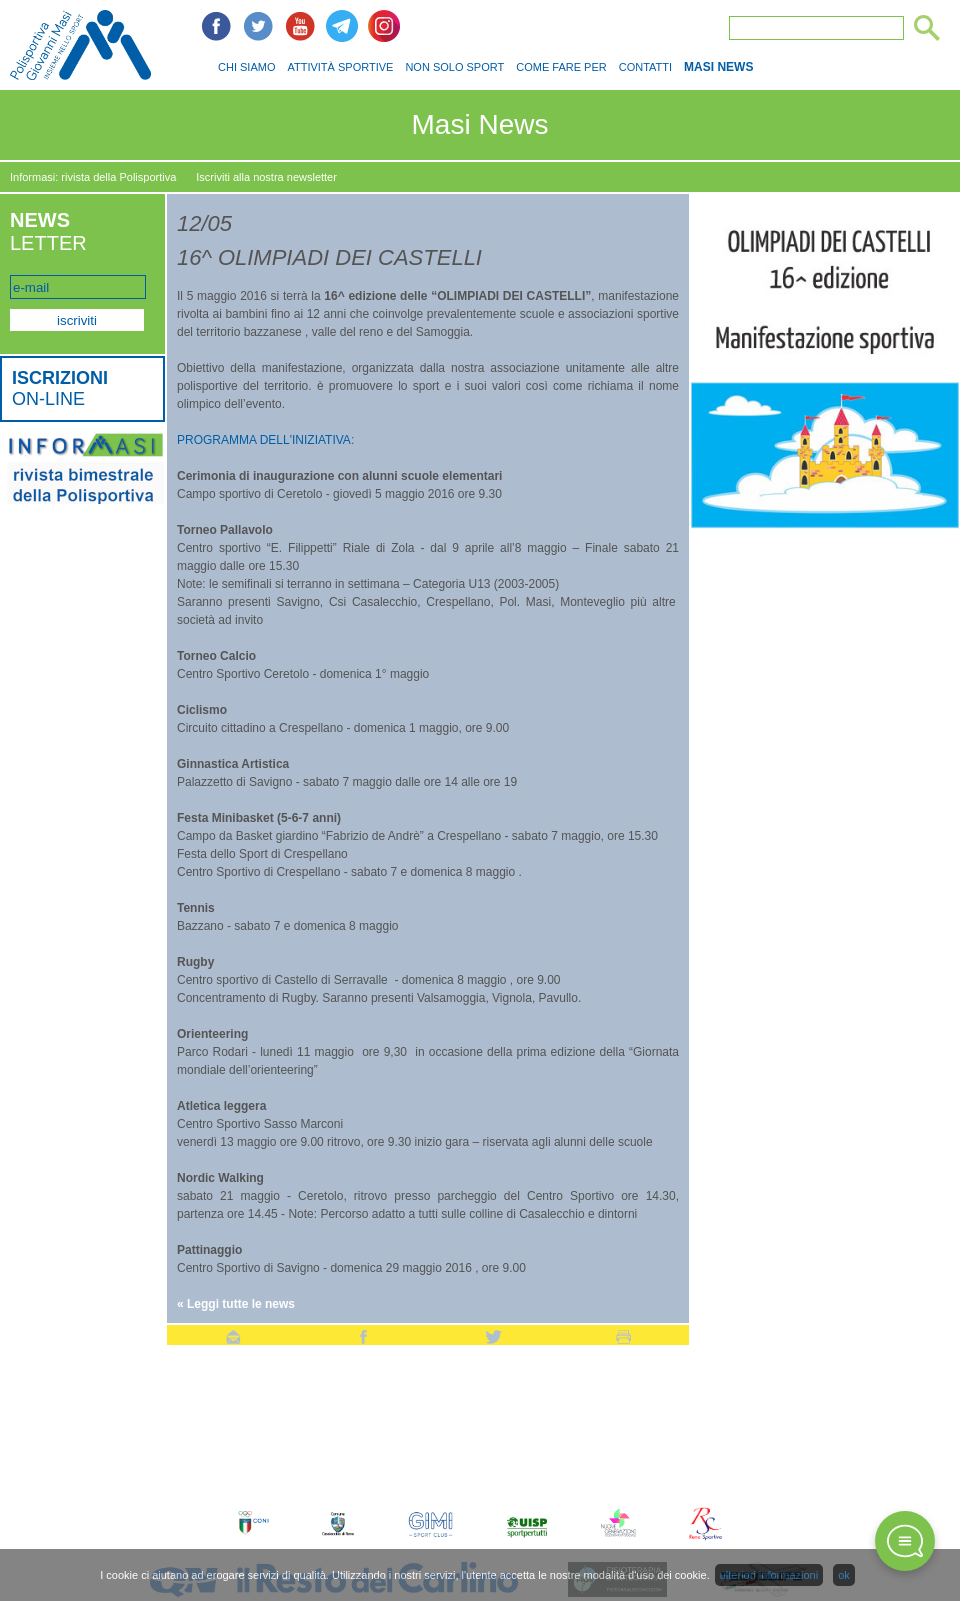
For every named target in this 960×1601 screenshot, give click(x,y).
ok (844, 1575)
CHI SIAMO (246, 67)
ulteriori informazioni (769, 1575)
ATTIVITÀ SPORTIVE (340, 67)
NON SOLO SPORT (454, 67)
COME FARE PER (561, 67)
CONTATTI (645, 67)
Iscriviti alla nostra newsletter (266, 177)
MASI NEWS (718, 67)
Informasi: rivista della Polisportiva (93, 177)
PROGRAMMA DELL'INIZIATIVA (264, 440)
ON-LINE (60, 388)
